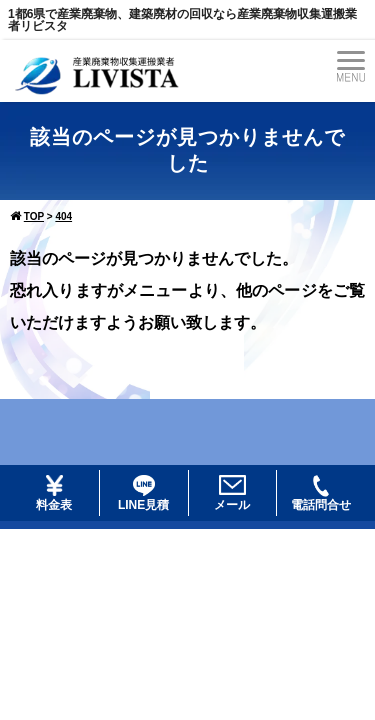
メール (232, 493)
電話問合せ (321, 493)
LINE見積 (143, 493)
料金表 (54, 493)
